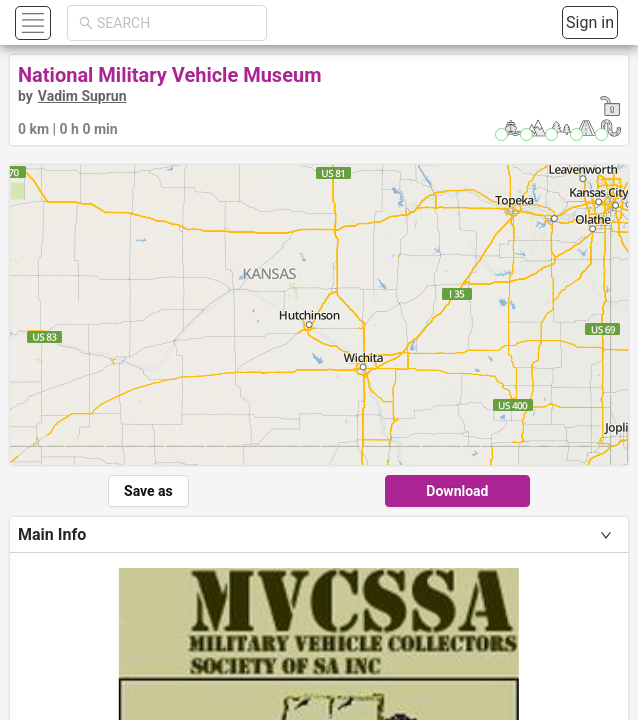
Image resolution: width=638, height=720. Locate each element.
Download (457, 491)
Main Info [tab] (52, 534)
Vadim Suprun (82, 96)
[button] (30, 22)
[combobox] (176, 23)
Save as (148, 491)
